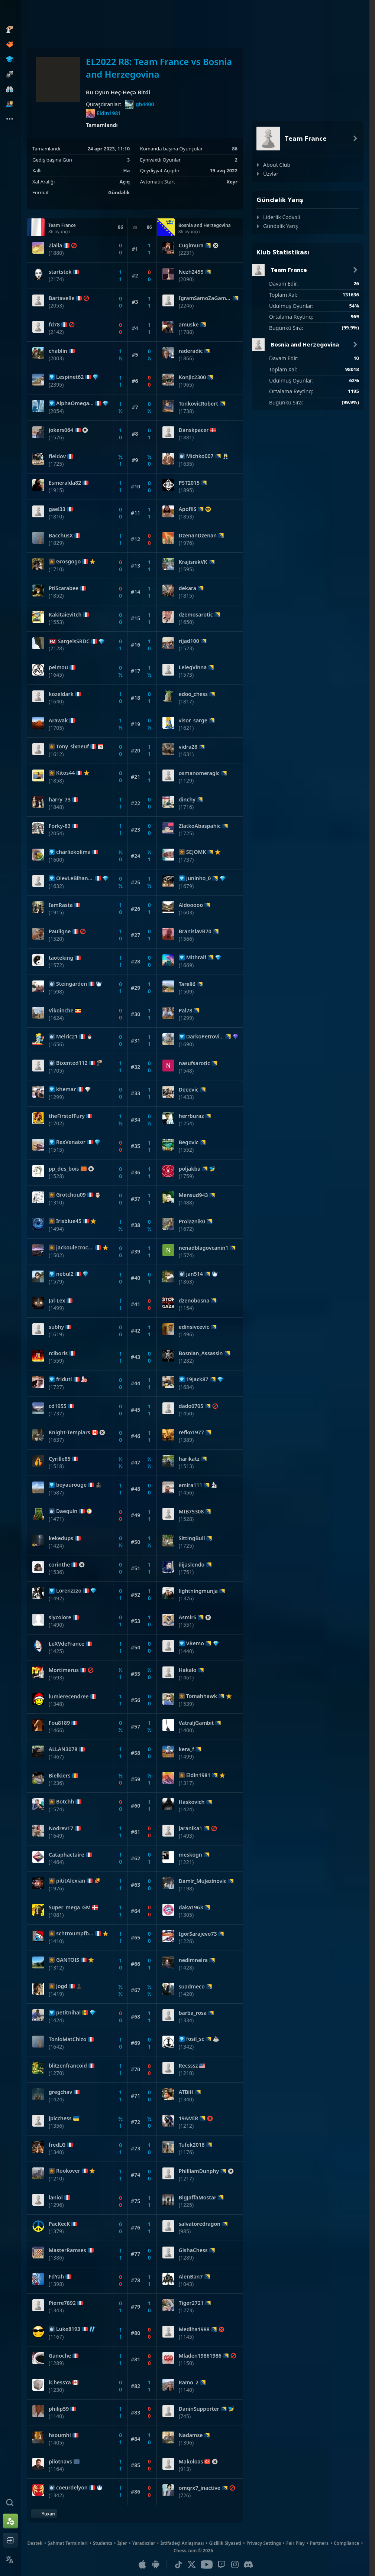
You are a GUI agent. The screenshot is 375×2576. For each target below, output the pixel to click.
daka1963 (191, 1907)
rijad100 (189, 641)
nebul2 (65, 1274)
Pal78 (186, 1011)
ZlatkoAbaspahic (200, 826)
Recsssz (188, 2066)
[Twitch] (221, 2564)
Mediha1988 (194, 2329)
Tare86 (187, 984)
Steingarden (71, 984)
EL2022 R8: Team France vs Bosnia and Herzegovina (159, 67)
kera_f (186, 1749)
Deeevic (188, 1090)
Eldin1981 (103, 113)
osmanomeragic (199, 773)
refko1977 (191, 1432)
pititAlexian (70, 1881)
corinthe (59, 1565)
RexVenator (70, 1142)
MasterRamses (67, 2250)
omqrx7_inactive (199, 2488)
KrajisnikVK (193, 562)
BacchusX (61, 536)
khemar (66, 1089)
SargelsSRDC (74, 641)
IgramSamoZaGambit (205, 298)
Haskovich (192, 1802)
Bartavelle (61, 298)
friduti (64, 1379)
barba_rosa (193, 2013)
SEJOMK (196, 852)
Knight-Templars (69, 1432)
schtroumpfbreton (75, 1933)
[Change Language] (10, 2559)
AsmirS (188, 1617)
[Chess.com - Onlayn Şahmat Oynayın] (10, 12)
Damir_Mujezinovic (202, 1881)
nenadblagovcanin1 (204, 1248)
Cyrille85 (60, 1459)
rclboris (58, 1353)
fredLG (57, 2145)
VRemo (195, 1643)
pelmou (58, 667)
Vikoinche (61, 1011)
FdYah (56, 2277)
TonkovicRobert (198, 404)
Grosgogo (68, 562)
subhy (56, 1327)
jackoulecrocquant (75, 1247)
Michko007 (200, 456)
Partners (319, 2543)
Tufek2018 (192, 2145)
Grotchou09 (71, 1195)
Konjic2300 (192, 377)
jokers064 (61, 430)
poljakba (190, 1169)
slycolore (60, 1617)
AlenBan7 (191, 2277)
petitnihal (68, 2013)
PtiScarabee (63, 588)
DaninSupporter (199, 2409)
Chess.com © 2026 (193, 2550)
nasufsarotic (194, 1063)
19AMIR (188, 2118)
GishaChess (193, 2250)
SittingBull (192, 1538)
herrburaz (191, 1116)
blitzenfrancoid (68, 2066)
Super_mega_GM (70, 1907)
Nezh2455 (191, 272)
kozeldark (61, 694)
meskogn (190, 1855)
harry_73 (60, 800)
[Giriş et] (10, 2540)
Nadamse (191, 2435)
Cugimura (191, 245)
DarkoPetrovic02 (205, 1037)
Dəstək (34, 2543)
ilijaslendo (191, 1565)
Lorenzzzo (68, 1591)
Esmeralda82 (65, 483)
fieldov (57, 456)
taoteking (61, 958)
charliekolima (73, 852)
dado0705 (191, 1406)
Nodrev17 (61, 1828)
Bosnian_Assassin (201, 1353)
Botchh (65, 1802)
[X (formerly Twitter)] (191, 2564)
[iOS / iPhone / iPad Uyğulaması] (142, 2564)
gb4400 (139, 104)
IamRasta (61, 905)
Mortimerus (64, 1670)
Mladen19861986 (200, 2356)
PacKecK (59, 2224)
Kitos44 (65, 773)
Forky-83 (60, 826)
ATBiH (186, 2092)
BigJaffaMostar (198, 2198)
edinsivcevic (194, 1327)
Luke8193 (68, 2329)
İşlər (122, 2543)
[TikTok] (178, 2564)
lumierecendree (69, 1697)
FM (52, 641)
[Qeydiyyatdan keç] (10, 2521)
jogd (61, 1986)
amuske (189, 325)
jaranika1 (190, 1828)
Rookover (68, 2171)
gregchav (60, 2092)
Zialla (55, 245)
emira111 (191, 1485)
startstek (60, 272)
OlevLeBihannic (75, 878)
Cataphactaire (66, 1855)
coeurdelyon (72, 2488)
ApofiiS (188, 509)
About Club (276, 164)
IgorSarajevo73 (198, 1934)
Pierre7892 (62, 2303)
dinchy (187, 800)
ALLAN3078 (63, 1749)
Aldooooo (191, 905)
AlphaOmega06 (75, 403)
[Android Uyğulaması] (155, 2564)
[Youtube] (207, 2564)
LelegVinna (193, 667)
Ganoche (60, 2356)
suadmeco (192, 1987)
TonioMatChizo (67, 2039)
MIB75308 (191, 1512)
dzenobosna (194, 1301)
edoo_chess (193, 694)
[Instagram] (234, 2564)
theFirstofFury (67, 1116)
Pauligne (60, 931)
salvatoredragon (199, 2224)
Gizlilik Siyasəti (225, 2543)
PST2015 (189, 483)
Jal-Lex (57, 1301)
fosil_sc (195, 2039)
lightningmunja (198, 1591)
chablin (58, 351)
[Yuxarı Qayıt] (44, 2514)
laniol (56, 2198)
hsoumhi (60, 2435)
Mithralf (196, 957)
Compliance (346, 2543)
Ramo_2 (188, 2382)
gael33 (57, 509)
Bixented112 (72, 1063)
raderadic (191, 351)
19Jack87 (197, 1379)
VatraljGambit (196, 1723)
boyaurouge (71, 1485)
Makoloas (191, 2462)
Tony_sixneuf (72, 746)
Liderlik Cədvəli (281, 217)
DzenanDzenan (198, 536)
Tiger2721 (191, 2303)
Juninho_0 (198, 878)
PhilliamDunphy (199, 2171)
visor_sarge (193, 720)
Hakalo (188, 1670)
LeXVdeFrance (66, 1644)
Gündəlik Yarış (280, 226)
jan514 (194, 1274)
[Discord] (248, 2564)
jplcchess (60, 2118)
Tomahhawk (201, 1696)
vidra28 (188, 747)
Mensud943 (193, 1195)
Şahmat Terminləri (68, 2543)
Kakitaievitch (65, 615)
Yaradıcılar (143, 2543)
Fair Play (295, 2543)
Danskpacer (194, 430)
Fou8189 (59, 1723)
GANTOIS (67, 1960)
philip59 (59, 2409)
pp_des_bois (64, 1169)
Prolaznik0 (192, 1221)
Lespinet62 (70, 377)
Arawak (58, 720)
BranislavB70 (195, 931)
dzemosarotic (196, 615)
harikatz (189, 1459)
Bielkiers (60, 1776)
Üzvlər (270, 173)
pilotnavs (60, 2462)
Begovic (188, 1142)
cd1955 (58, 1406)
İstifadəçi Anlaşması (182, 2543)
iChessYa (60, 2382)
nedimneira (193, 1960)
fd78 (54, 325)
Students (102, 2543)
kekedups (61, 1538)
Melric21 (67, 1037)
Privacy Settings (263, 2543)
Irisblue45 (68, 1221)
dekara (187, 588)
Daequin (66, 1511)
